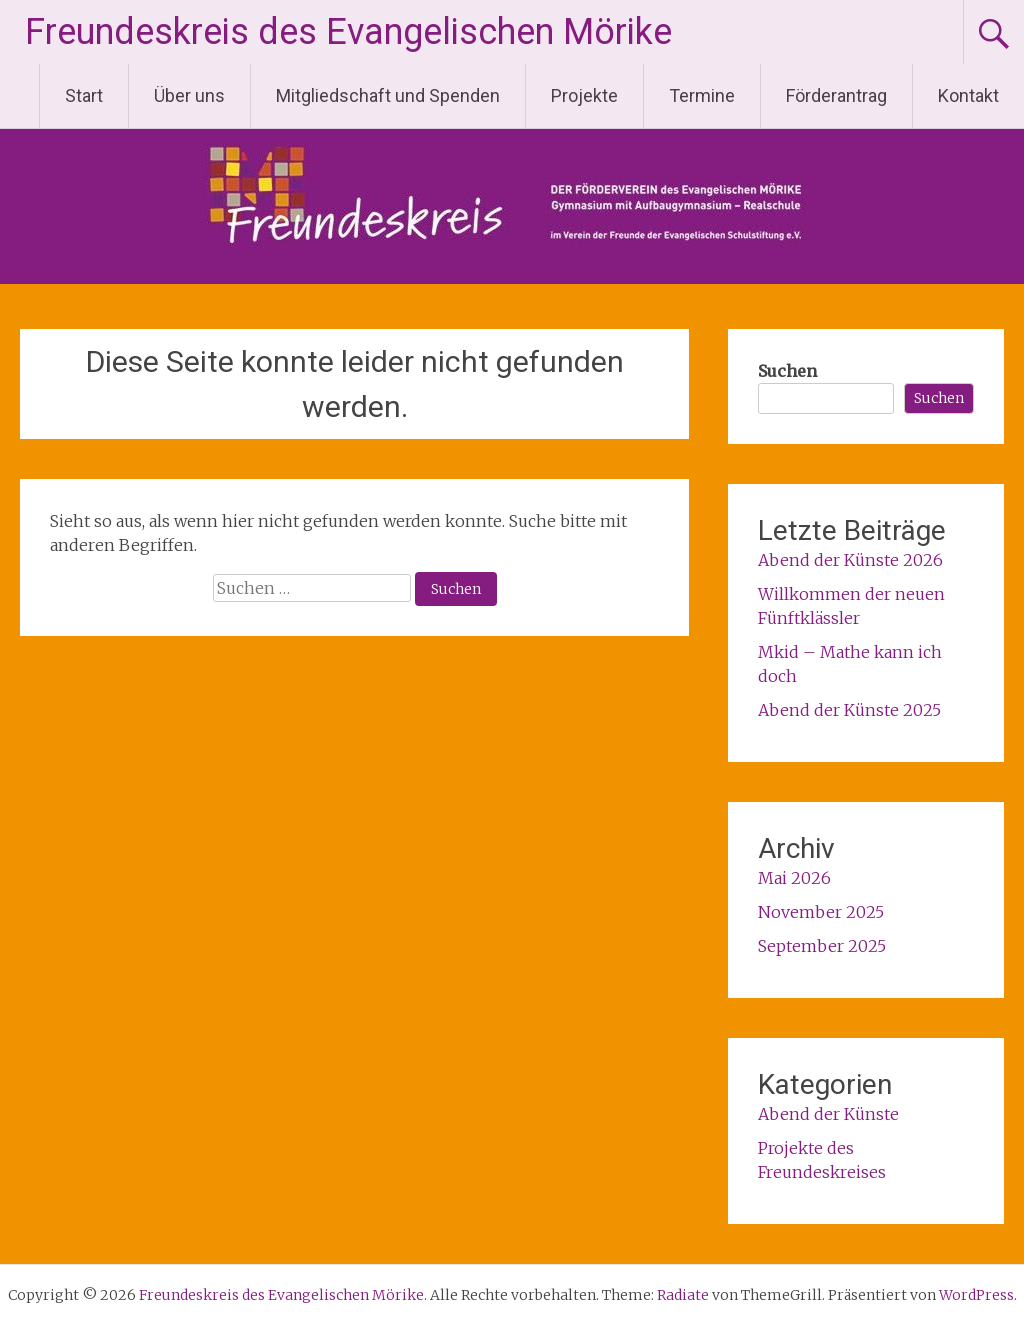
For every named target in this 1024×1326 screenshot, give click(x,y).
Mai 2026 (794, 878)
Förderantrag (836, 95)
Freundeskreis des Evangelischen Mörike (348, 32)
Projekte (584, 95)
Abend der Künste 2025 (849, 710)
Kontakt (968, 95)
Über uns (189, 95)
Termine (702, 95)
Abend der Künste (828, 1114)
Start (84, 95)
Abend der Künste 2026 (850, 560)
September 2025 (822, 946)
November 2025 (821, 912)
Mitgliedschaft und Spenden (388, 95)
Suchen (787, 371)
